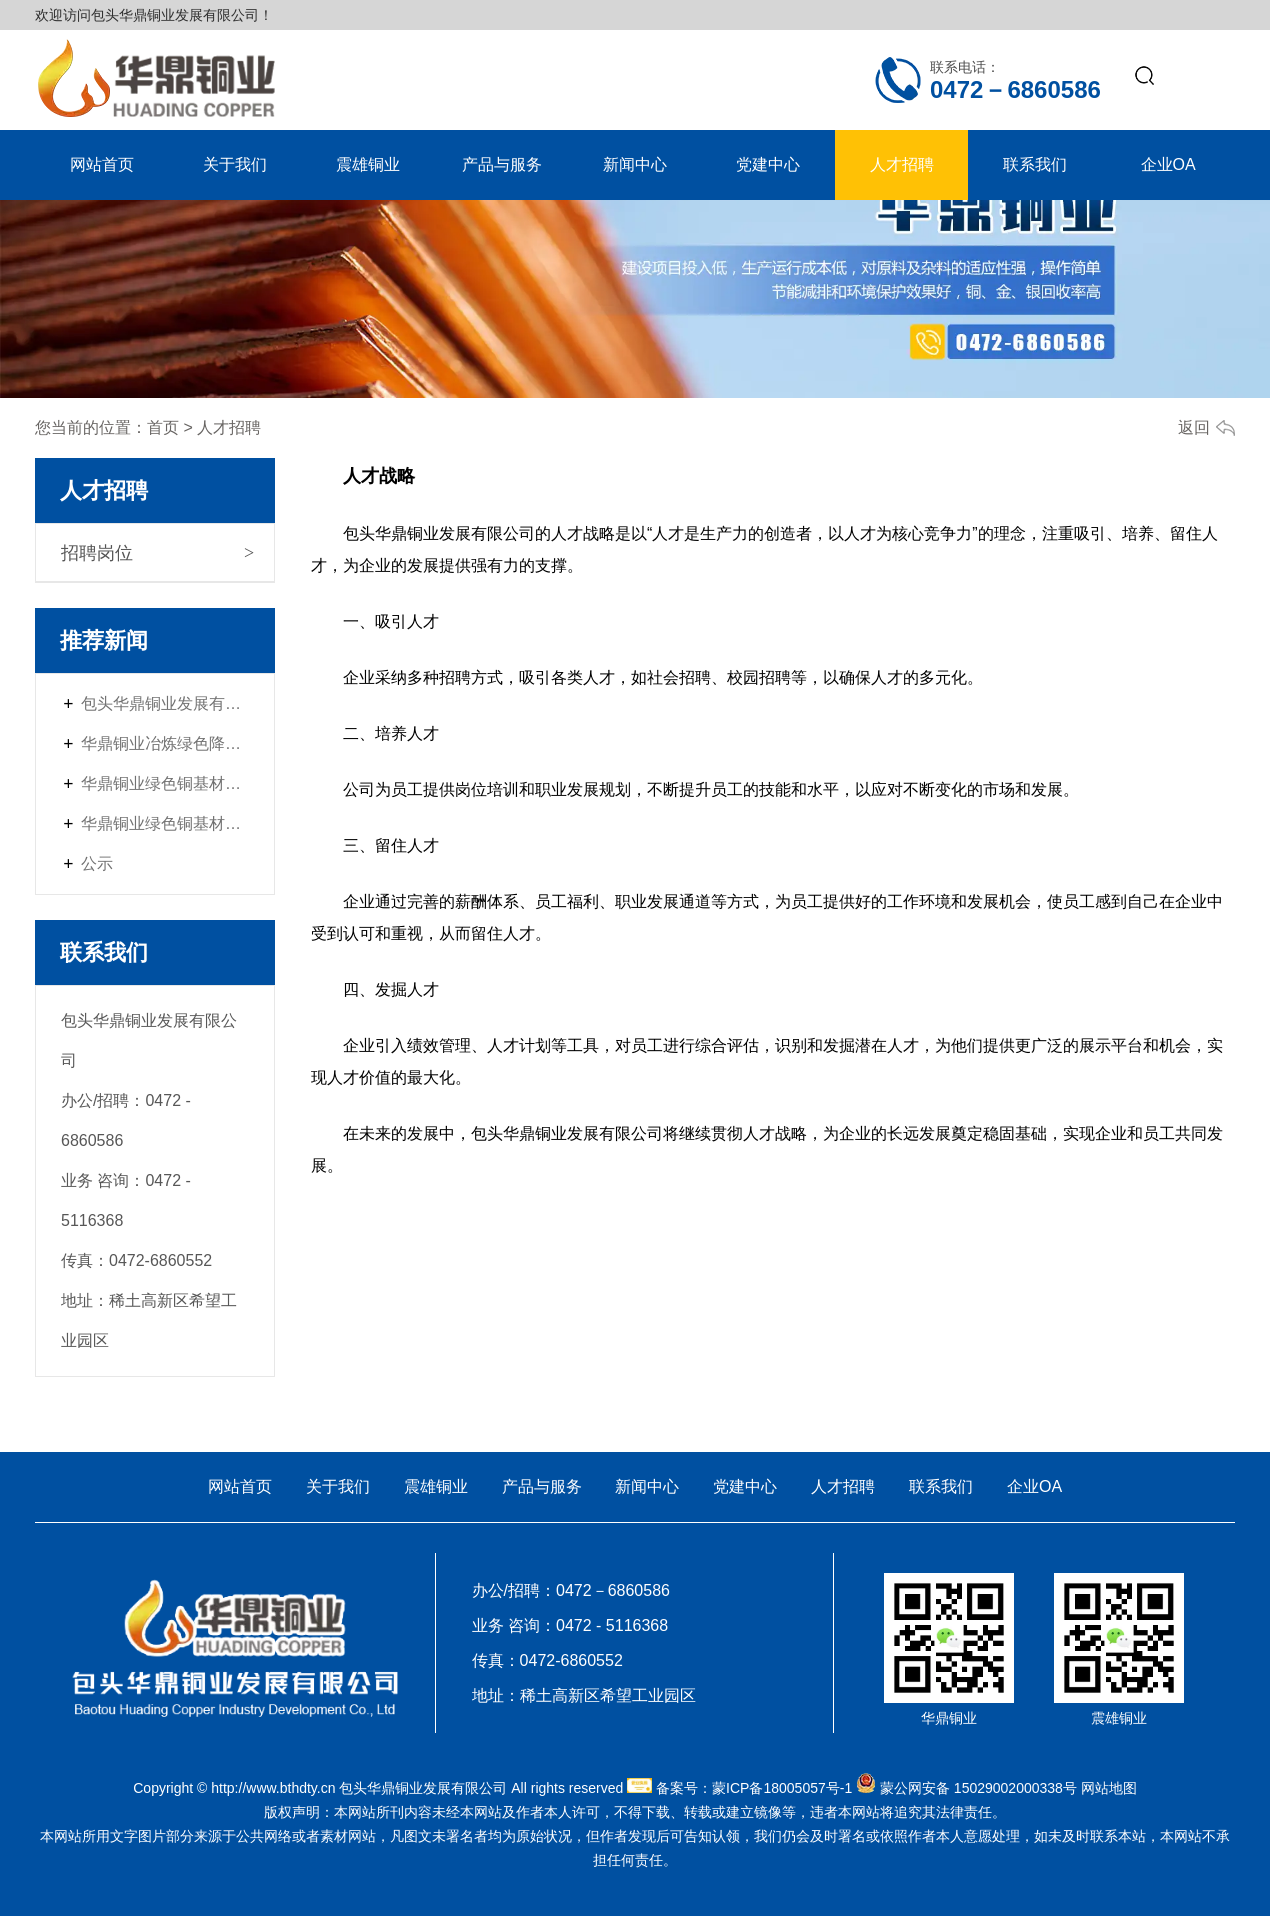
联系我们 (1035, 164)
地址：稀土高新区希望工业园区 (584, 1695)
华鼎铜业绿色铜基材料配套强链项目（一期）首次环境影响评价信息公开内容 (165, 823)
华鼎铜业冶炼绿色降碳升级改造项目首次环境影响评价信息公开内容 (165, 743)
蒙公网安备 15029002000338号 (978, 1788)
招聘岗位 (97, 553)
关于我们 (235, 164)
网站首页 (102, 164)
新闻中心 (635, 164)
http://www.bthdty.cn (273, 1788)
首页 (163, 427)
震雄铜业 (368, 164)
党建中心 (768, 164)
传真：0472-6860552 (547, 1660)
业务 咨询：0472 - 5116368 (570, 1625)
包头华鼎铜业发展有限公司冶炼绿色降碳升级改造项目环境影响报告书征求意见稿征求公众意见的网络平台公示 (165, 703)
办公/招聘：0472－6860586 (571, 1590)
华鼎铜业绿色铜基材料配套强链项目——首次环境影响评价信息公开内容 (165, 783)
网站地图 (1109, 1788)
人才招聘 (902, 164)
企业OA (1168, 164)
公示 (97, 863)
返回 (1194, 427)
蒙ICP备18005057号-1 (782, 1788)
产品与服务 (502, 164)
